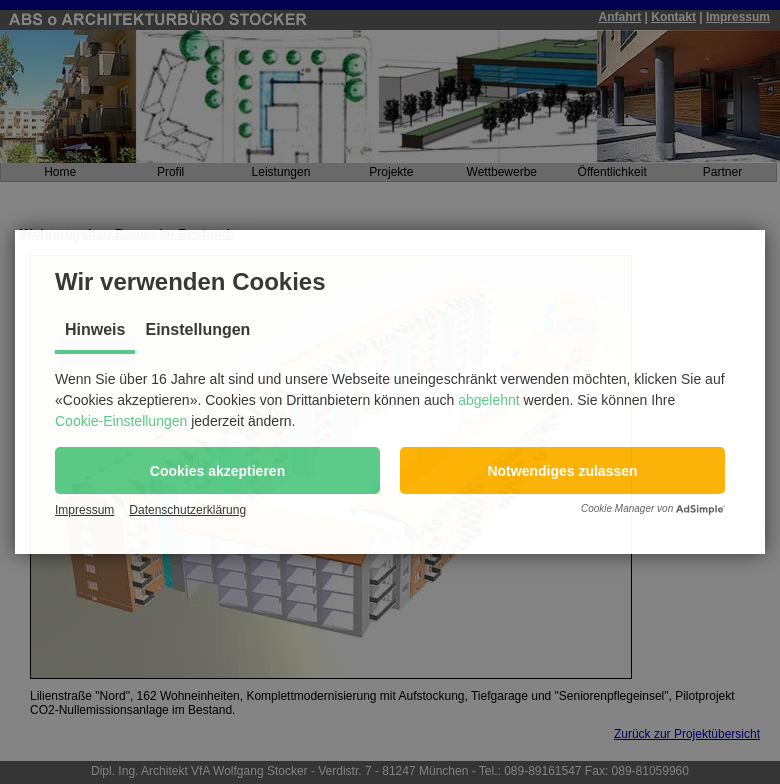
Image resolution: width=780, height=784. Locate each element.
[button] (217, 470)
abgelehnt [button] (489, 400)
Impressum (84, 510)
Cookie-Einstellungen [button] (121, 421)
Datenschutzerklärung (187, 510)
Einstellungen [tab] (197, 329)
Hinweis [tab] (95, 329)
